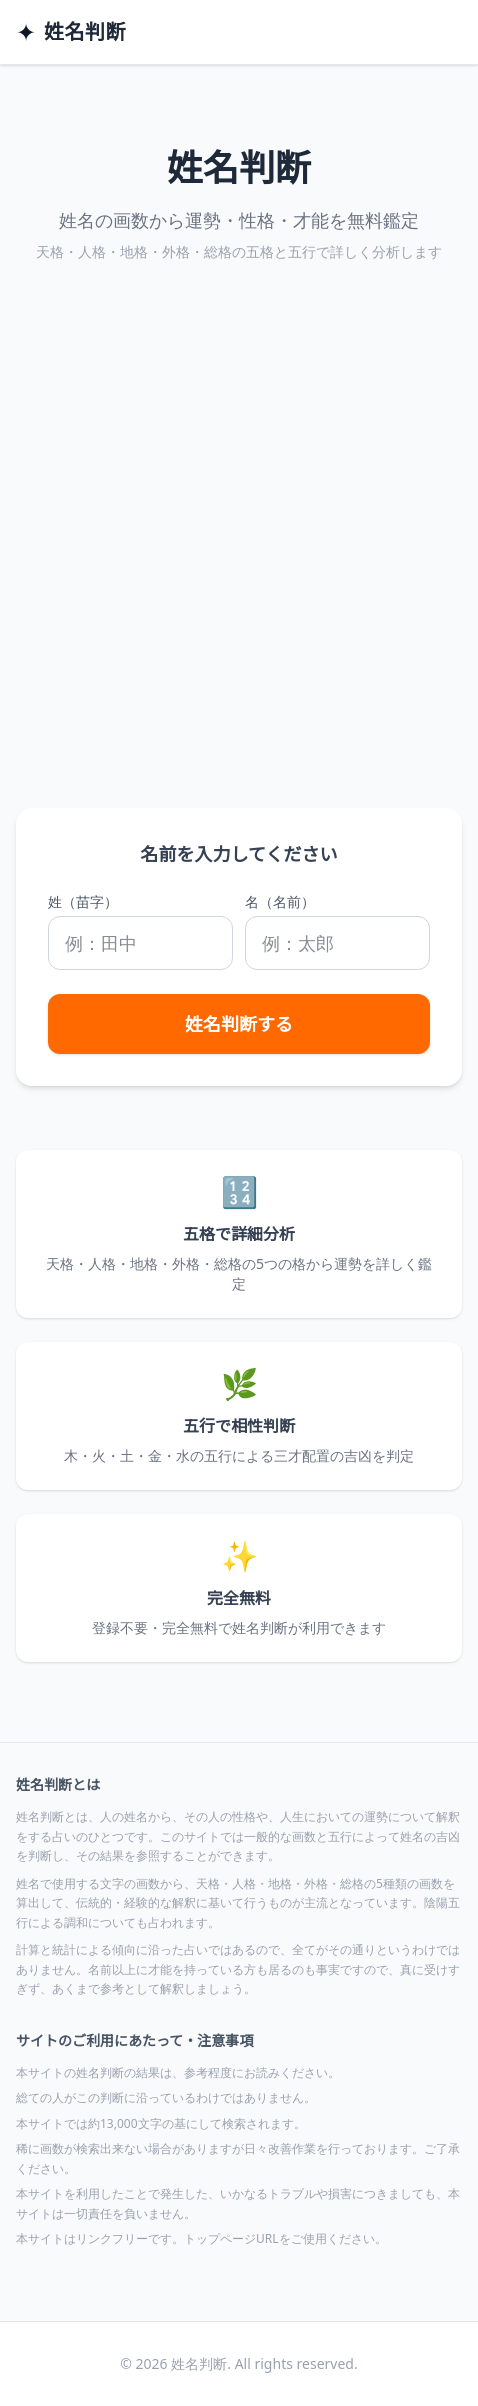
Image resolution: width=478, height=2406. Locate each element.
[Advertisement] (239, 559)
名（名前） (280, 901)
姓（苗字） (83, 901)
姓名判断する (239, 1024)
